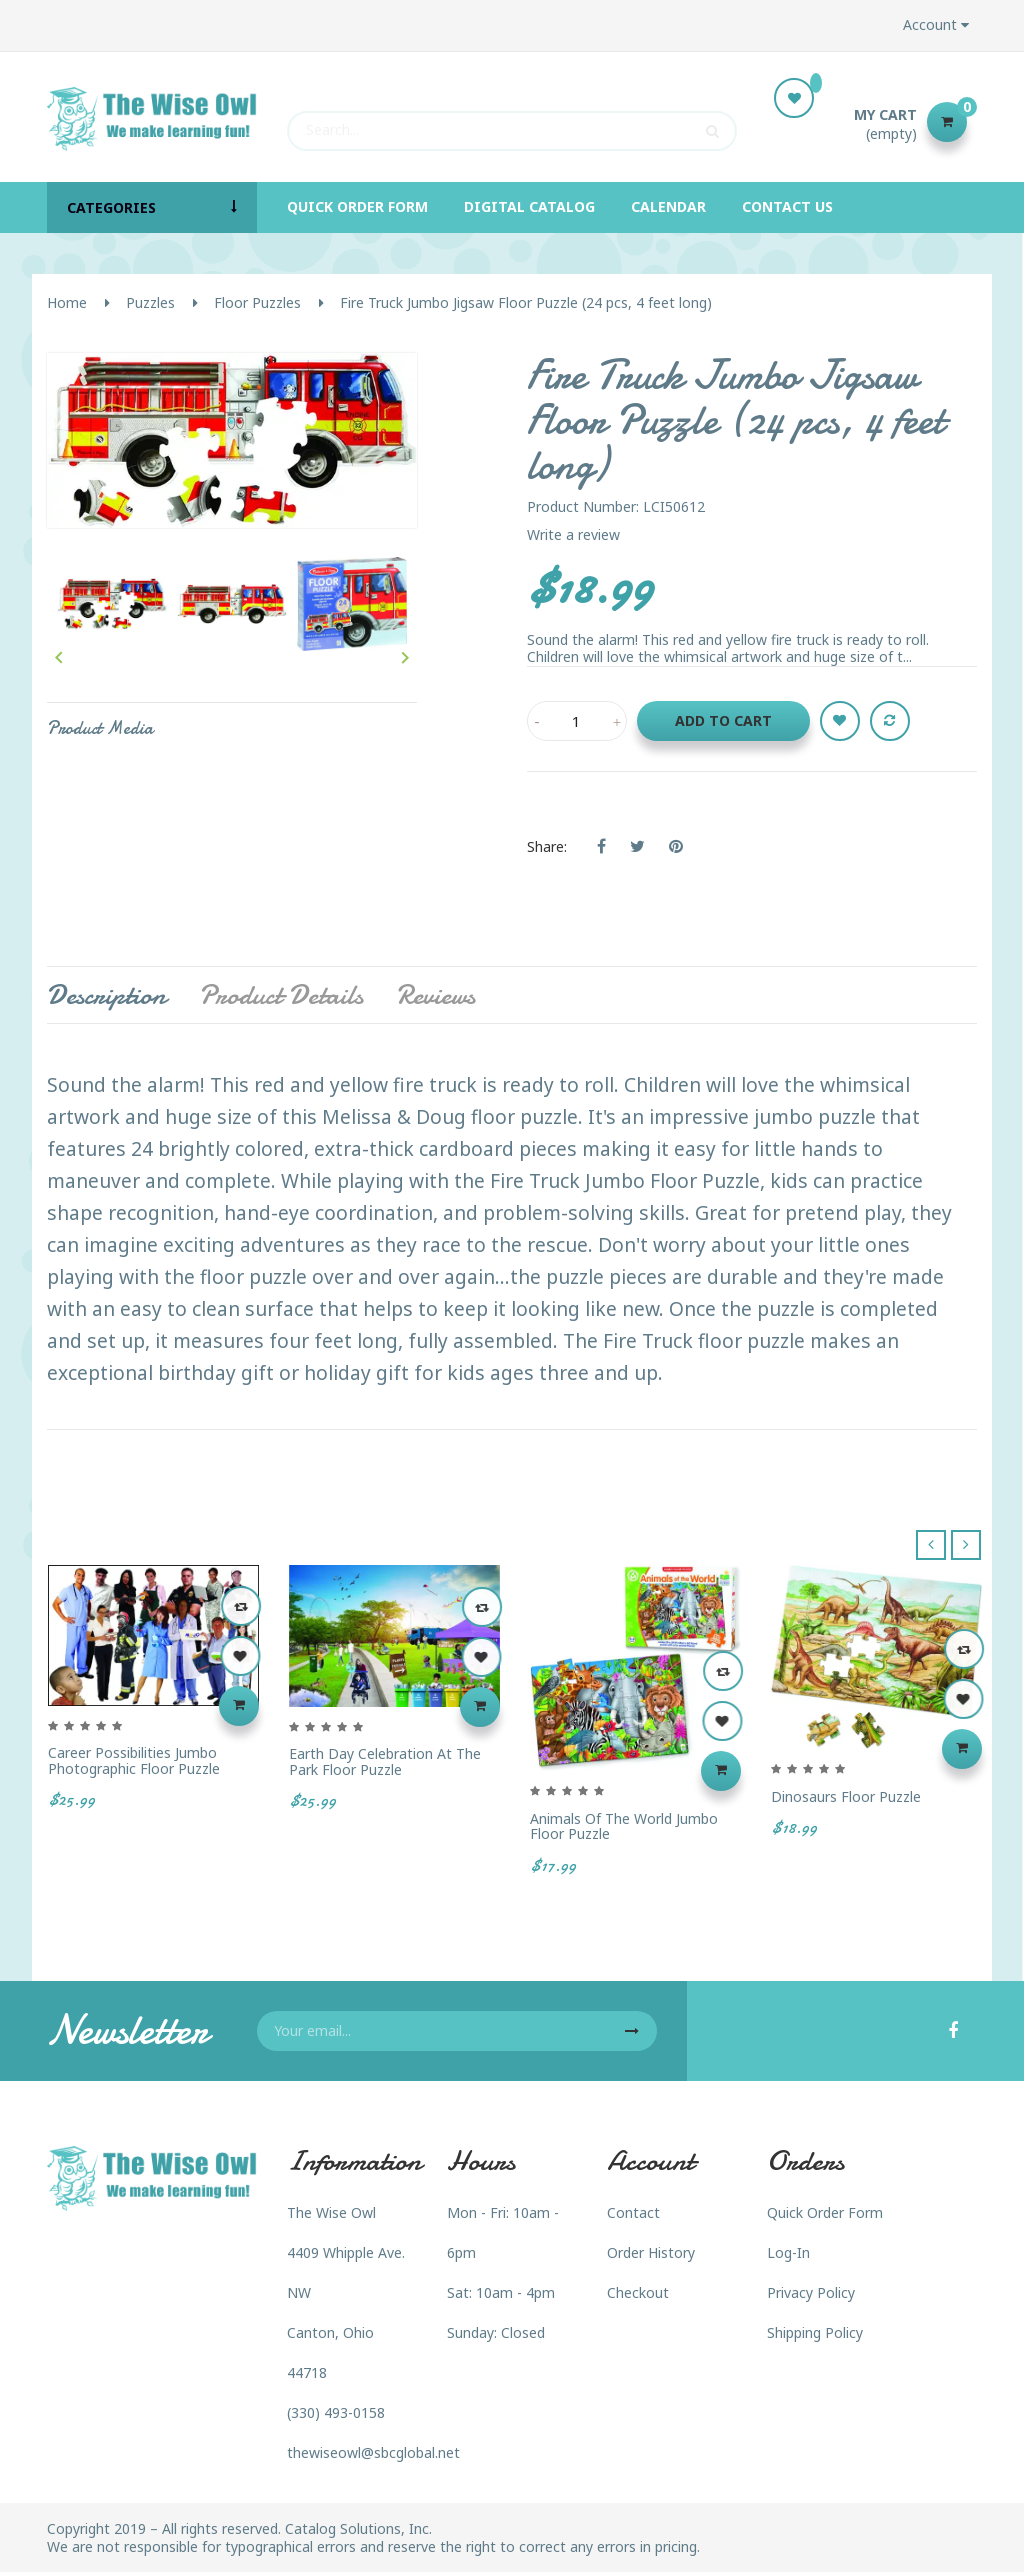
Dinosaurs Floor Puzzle (846, 1796)
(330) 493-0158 (336, 2412)
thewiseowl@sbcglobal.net (373, 2452)
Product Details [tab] (281, 995)
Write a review (573, 534)
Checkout (638, 2292)
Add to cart (723, 720)
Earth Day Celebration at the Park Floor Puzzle (385, 1761)
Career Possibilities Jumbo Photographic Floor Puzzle (134, 1760)
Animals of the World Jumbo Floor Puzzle (624, 1826)
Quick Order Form (825, 2212)
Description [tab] (106, 995)
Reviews (435, 995)
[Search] (512, 122)
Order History (651, 2252)
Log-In (788, 2252)
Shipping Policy (815, 2332)
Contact (633, 2212)
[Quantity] (577, 721)
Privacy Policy (811, 2292)
